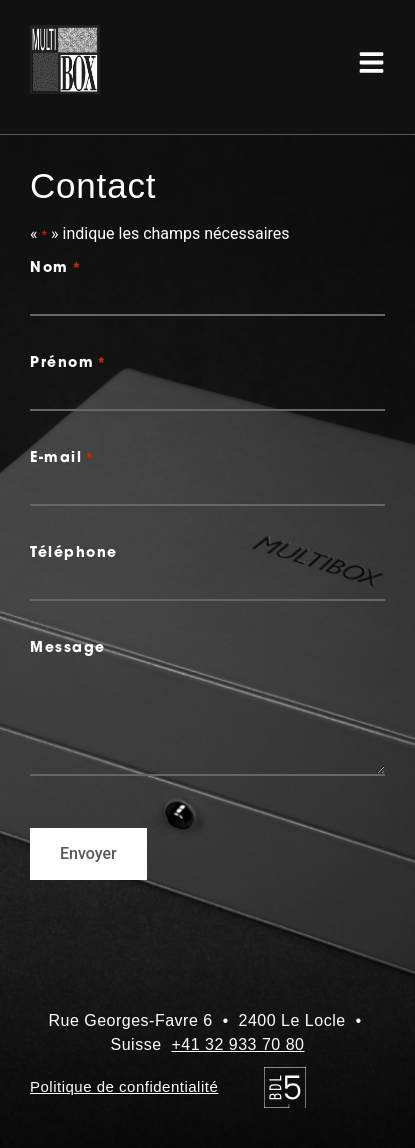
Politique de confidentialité (124, 1086)
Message (68, 649)
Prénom (69, 364)
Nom (56, 269)
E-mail (63, 459)
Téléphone (74, 554)
